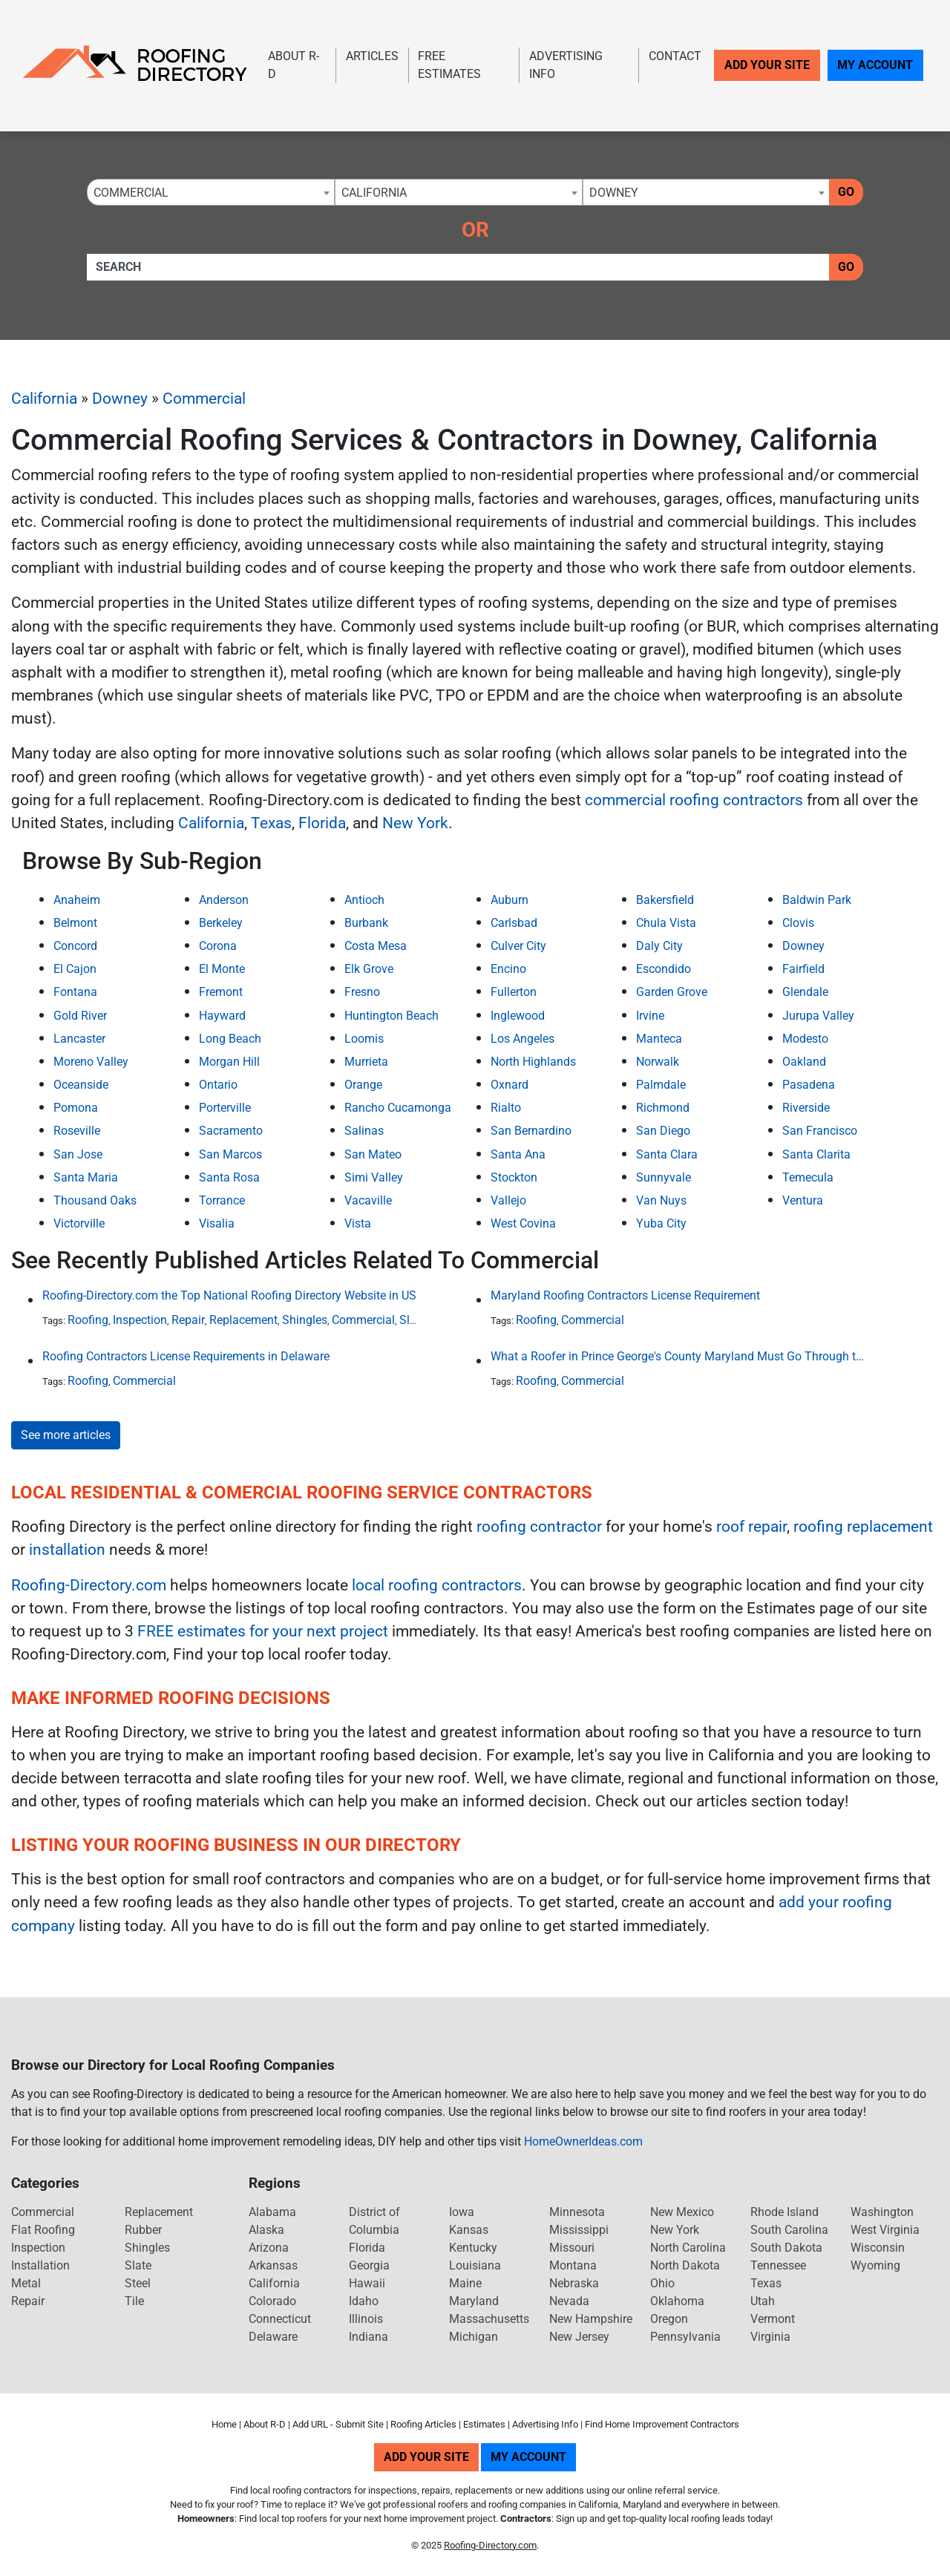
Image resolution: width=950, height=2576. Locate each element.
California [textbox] (374, 193)
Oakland (804, 1062)
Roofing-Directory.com (88, 1585)
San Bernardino (531, 1131)
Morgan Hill (229, 1062)
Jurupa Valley (818, 1016)
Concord (75, 946)
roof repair (751, 1527)
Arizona (269, 2248)
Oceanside (80, 1085)
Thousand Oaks (95, 1200)
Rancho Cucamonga (397, 1108)
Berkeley (221, 923)
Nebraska (574, 2283)
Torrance (222, 1200)
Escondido (663, 969)
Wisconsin (878, 2248)
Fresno (362, 992)
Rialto (506, 1108)
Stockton (514, 1177)
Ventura (802, 1200)
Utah (762, 2301)
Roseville (76, 1131)
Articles (372, 56)
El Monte (222, 969)
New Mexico (682, 2212)
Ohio (662, 2283)
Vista (357, 1223)
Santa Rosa (229, 1177)
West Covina (523, 1223)
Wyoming (875, 2265)
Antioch (364, 900)
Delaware (273, 2337)
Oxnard (509, 1085)
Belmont (75, 923)
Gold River (80, 1016)
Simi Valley (373, 1177)
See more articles (66, 1435)
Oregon (669, 2319)
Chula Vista (666, 923)
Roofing (88, 1320)
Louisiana (475, 2265)
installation (67, 1550)
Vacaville (368, 1200)
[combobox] (211, 192)
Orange (363, 1085)
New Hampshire (590, 2319)
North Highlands (533, 1062)
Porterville (225, 1108)
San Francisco (819, 1131)
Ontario (218, 1085)
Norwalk (657, 1062)
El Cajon (74, 969)
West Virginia (885, 2230)
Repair (188, 1320)
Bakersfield (665, 900)
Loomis (364, 1039)
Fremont (221, 992)
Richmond (662, 1108)
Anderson (224, 900)
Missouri (571, 2248)
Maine (465, 2283)
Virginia (770, 2337)
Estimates (484, 2424)
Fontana (75, 992)
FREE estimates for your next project (262, 1631)
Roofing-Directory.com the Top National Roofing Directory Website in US (229, 1295)
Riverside (806, 1108)
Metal (26, 2283)
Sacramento (231, 1131)
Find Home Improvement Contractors (662, 2424)
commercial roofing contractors (694, 800)
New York (415, 823)
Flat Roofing (43, 2230)
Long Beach (230, 1039)
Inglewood (518, 1016)
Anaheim (76, 900)
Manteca (659, 1039)
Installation (40, 2265)
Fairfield (803, 969)
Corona (218, 946)
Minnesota (577, 2212)
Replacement (243, 1320)
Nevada (569, 2301)
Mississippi (579, 2230)
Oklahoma (677, 2301)
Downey (120, 398)
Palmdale (661, 1085)
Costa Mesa (375, 946)
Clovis (798, 923)
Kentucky (473, 2248)
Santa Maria (85, 1177)
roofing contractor (539, 1527)
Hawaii (367, 2283)
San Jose (77, 1154)
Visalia (217, 1223)
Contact (675, 56)
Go (846, 192)
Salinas (364, 1131)
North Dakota (685, 2265)
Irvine (650, 1016)
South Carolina (789, 2230)
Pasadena (808, 1085)
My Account (875, 65)
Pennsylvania (685, 2337)
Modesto (805, 1039)
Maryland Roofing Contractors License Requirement (625, 1295)
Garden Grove (671, 992)
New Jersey (579, 2337)
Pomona (75, 1108)
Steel (138, 2283)
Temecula (807, 1177)
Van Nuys (661, 1200)
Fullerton (514, 992)
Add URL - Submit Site (338, 2424)
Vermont (772, 2319)
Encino (508, 969)
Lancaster (79, 1039)
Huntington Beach (391, 1016)
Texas (271, 823)
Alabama (272, 2212)
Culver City (518, 946)
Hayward (222, 1016)
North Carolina (688, 2248)
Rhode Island (784, 2212)
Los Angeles (522, 1039)
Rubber (143, 2230)
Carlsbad (514, 923)
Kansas (468, 2230)
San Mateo (373, 1154)
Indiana (368, 2337)
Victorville (79, 1223)
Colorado (272, 2301)
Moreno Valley (90, 1062)
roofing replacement (863, 1527)
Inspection (140, 1320)
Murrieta (366, 1062)
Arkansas (273, 2265)
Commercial (204, 398)
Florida (322, 823)
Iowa (461, 2212)
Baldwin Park (816, 900)
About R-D (293, 65)
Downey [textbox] (613, 193)
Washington (882, 2212)
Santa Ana (518, 1154)
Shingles (304, 1320)
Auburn (509, 900)
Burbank (366, 923)
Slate (412, 1320)
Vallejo (508, 1200)
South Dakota (786, 2248)
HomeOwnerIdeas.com (583, 2141)
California (44, 398)
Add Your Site (767, 65)
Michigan (473, 2337)
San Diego (663, 1131)
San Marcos (230, 1154)
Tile (134, 2301)
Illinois (366, 2319)
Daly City (659, 946)
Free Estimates (449, 65)
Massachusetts (489, 2319)
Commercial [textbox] (131, 193)
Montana (573, 2265)
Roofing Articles (423, 2424)
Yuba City (661, 1223)
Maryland (474, 2301)
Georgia (369, 2265)
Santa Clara (667, 1154)
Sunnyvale (663, 1177)
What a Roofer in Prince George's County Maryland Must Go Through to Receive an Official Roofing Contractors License (678, 1356)
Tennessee (778, 2265)
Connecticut (280, 2319)
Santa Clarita (816, 1154)
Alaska (266, 2230)
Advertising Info (566, 65)
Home (224, 2424)
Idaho (364, 2301)
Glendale (805, 992)
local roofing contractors (437, 1585)
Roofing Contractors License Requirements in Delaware (186, 1356)
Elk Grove (368, 969)
